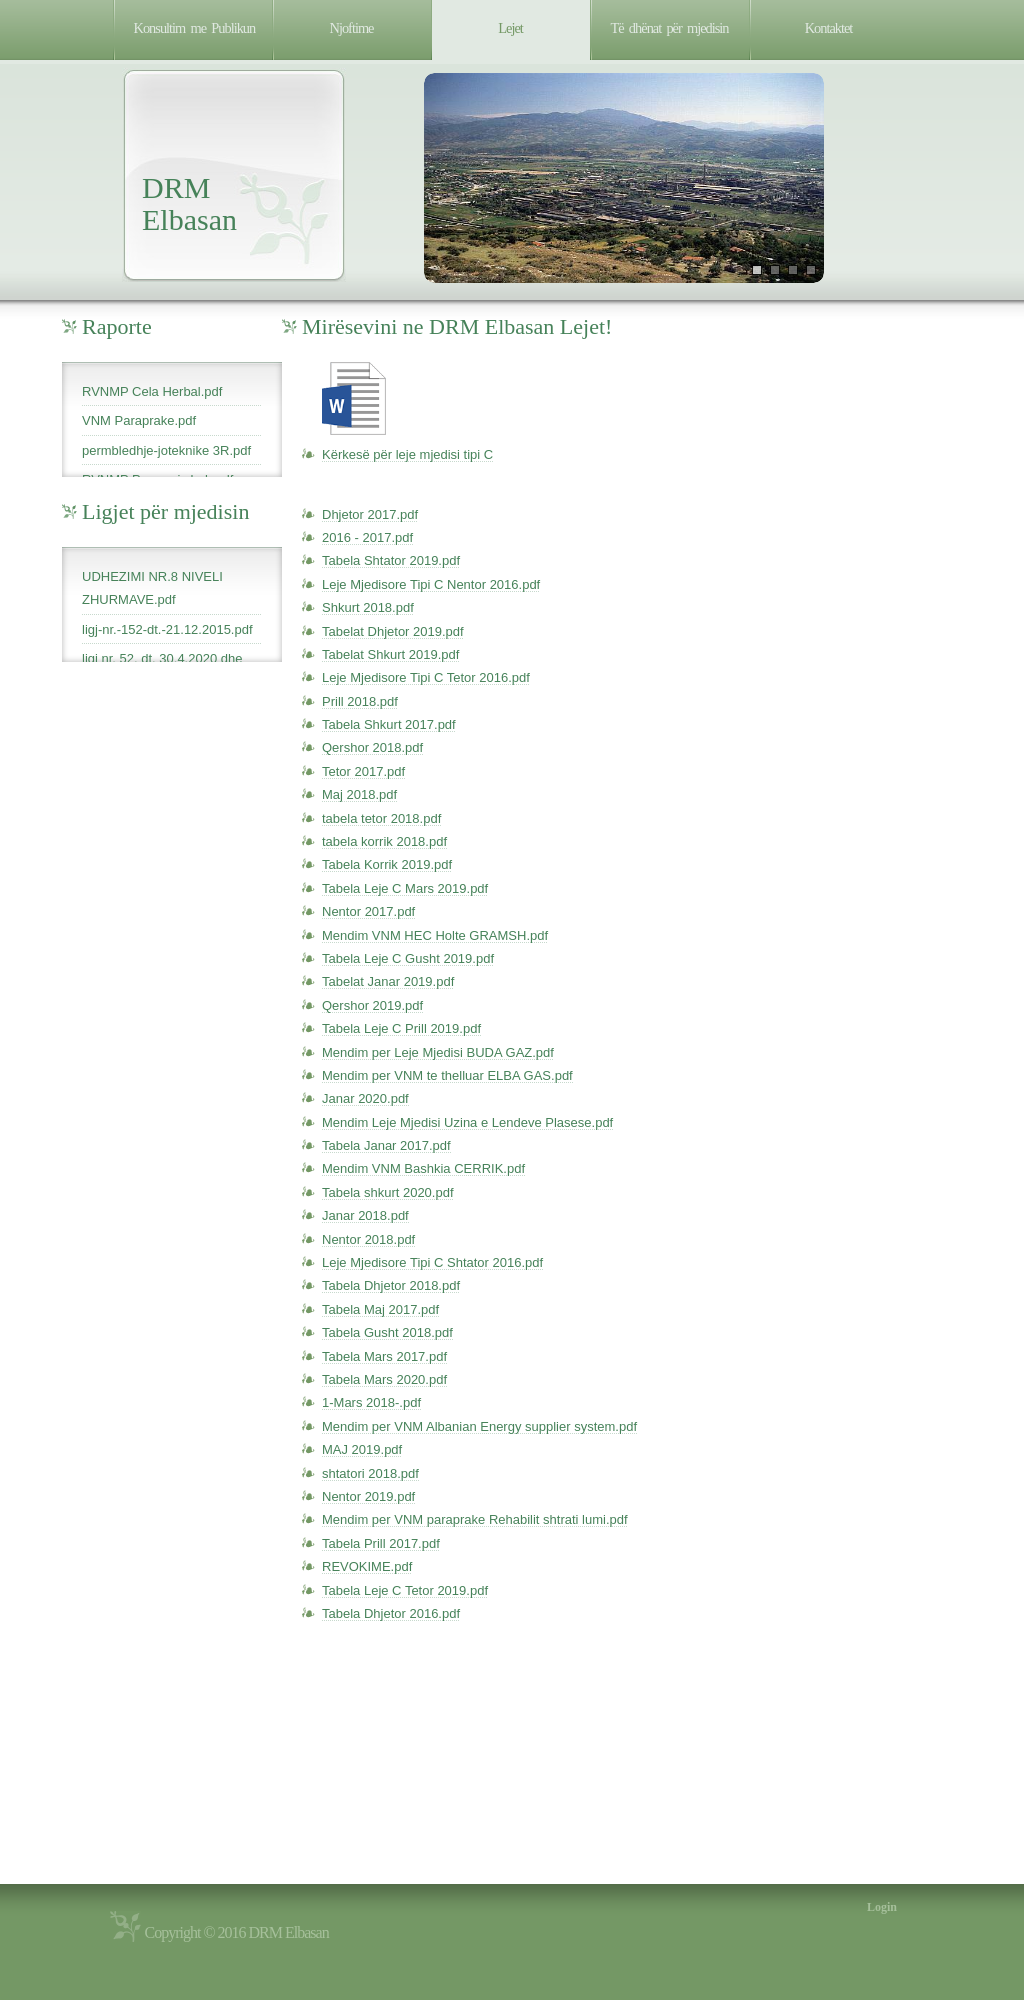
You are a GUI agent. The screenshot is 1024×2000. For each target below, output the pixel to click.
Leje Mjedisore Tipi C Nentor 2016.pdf (431, 584)
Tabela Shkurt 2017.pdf (389, 724)
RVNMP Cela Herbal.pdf (152, 391)
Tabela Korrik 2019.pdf (387, 864)
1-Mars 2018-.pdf (371, 1402)
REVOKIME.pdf (367, 1566)
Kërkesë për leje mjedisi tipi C (407, 454)
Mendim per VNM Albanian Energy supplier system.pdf (479, 1426)
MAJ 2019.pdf (362, 1449)
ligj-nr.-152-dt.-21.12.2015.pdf (167, 629)
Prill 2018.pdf (360, 701)
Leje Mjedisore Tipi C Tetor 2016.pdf (426, 677)
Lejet (510, 28)
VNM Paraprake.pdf (139, 420)
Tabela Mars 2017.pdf (384, 1356)
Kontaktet (829, 28)
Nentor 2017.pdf (368, 911)
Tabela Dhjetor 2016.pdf (391, 1613)
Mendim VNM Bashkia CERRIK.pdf (423, 1168)
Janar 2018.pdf (365, 1215)
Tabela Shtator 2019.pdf (391, 560)
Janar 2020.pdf (365, 1098)
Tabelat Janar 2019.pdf (388, 981)
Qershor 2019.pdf (372, 1005)
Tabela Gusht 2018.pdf (387, 1332)
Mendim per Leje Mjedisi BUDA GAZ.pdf (438, 1052)
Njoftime (352, 28)
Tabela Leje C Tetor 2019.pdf (405, 1590)
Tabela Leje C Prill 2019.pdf (401, 1028)
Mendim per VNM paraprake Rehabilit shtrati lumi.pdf (475, 1519)
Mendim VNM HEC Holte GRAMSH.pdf (435, 935)
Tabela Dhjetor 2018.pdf (391, 1285)
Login (882, 1907)
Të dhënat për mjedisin (670, 28)
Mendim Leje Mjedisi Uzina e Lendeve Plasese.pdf (467, 1122)
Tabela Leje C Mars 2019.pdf (405, 888)
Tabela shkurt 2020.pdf (388, 1192)
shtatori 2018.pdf (370, 1473)
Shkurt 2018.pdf (368, 607)
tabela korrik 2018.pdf (384, 841)
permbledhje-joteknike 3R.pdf (166, 450)
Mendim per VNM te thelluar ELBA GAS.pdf (447, 1075)
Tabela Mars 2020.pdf (384, 1379)
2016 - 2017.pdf (367, 537)
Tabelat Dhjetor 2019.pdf (393, 631)
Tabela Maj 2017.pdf (380, 1309)
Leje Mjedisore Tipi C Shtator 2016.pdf (432, 1262)
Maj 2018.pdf (359, 794)
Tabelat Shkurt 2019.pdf (390, 654)
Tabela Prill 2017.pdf (381, 1543)
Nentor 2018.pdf (368, 1239)
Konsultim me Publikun (195, 28)
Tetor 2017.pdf (363, 771)
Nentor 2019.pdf (368, 1496)
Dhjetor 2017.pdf (370, 514)
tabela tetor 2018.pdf (381, 818)
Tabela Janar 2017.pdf (386, 1145)
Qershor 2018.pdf (372, 747)
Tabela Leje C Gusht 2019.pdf (408, 958)
